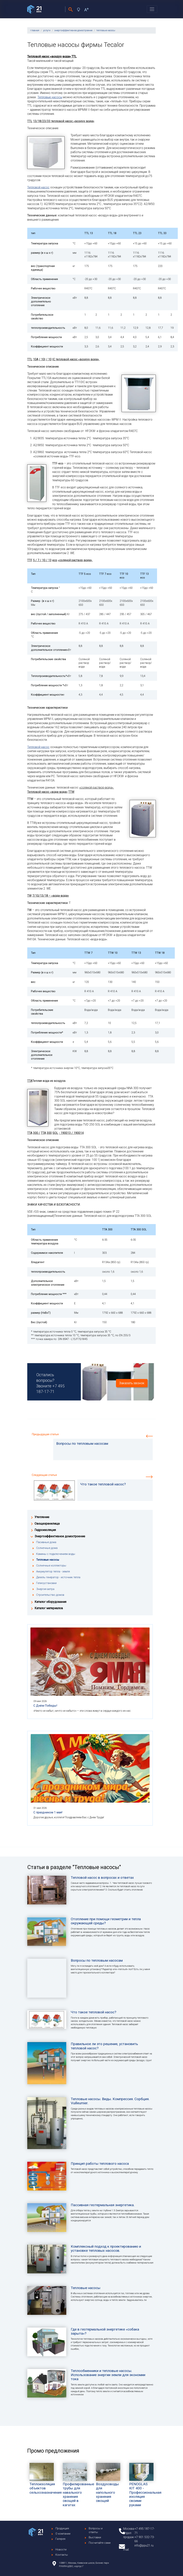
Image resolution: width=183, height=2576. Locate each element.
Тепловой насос (38, 187)
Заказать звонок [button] (131, 1383)
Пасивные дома (46, 1542)
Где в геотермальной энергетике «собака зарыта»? (105, 2331)
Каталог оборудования (50, 1602)
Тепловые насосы (50, 97)
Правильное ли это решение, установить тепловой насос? (104, 2046)
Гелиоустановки (46, 1583)
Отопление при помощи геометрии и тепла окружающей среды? (106, 1921)
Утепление (42, 1517)
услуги (46, 30)
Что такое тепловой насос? (93, 2012)
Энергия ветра (45, 1589)
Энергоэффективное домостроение (60, 1536)
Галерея (60, 2539)
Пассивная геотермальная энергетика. (102, 2205)
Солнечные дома (47, 1548)
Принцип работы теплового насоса (100, 2163)
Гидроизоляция (45, 1530)
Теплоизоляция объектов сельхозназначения (46, 2482)
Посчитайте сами (100, 2542)
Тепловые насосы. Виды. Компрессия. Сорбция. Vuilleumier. (110, 2101)
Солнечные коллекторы (51, 1565)
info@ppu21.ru (143, 2545)
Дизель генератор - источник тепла (58, 1577)
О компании (62, 2533)
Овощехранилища (47, 1523)
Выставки (95, 2537)
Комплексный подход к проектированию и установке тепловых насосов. (106, 2248)
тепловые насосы (105, 30)
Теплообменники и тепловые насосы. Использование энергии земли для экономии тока (108, 2375)
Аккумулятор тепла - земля (53, 1571)
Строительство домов (50, 1594)
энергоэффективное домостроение (73, 30)
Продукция (62, 2528)
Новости (60, 2549)
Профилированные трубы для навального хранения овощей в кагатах (78, 2488)
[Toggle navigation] (152, 9)
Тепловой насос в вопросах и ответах (102, 1877)
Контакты (61, 2554)
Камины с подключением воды (55, 1554)
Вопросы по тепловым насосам (97, 1960)
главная (34, 30)
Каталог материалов (49, 1608)
